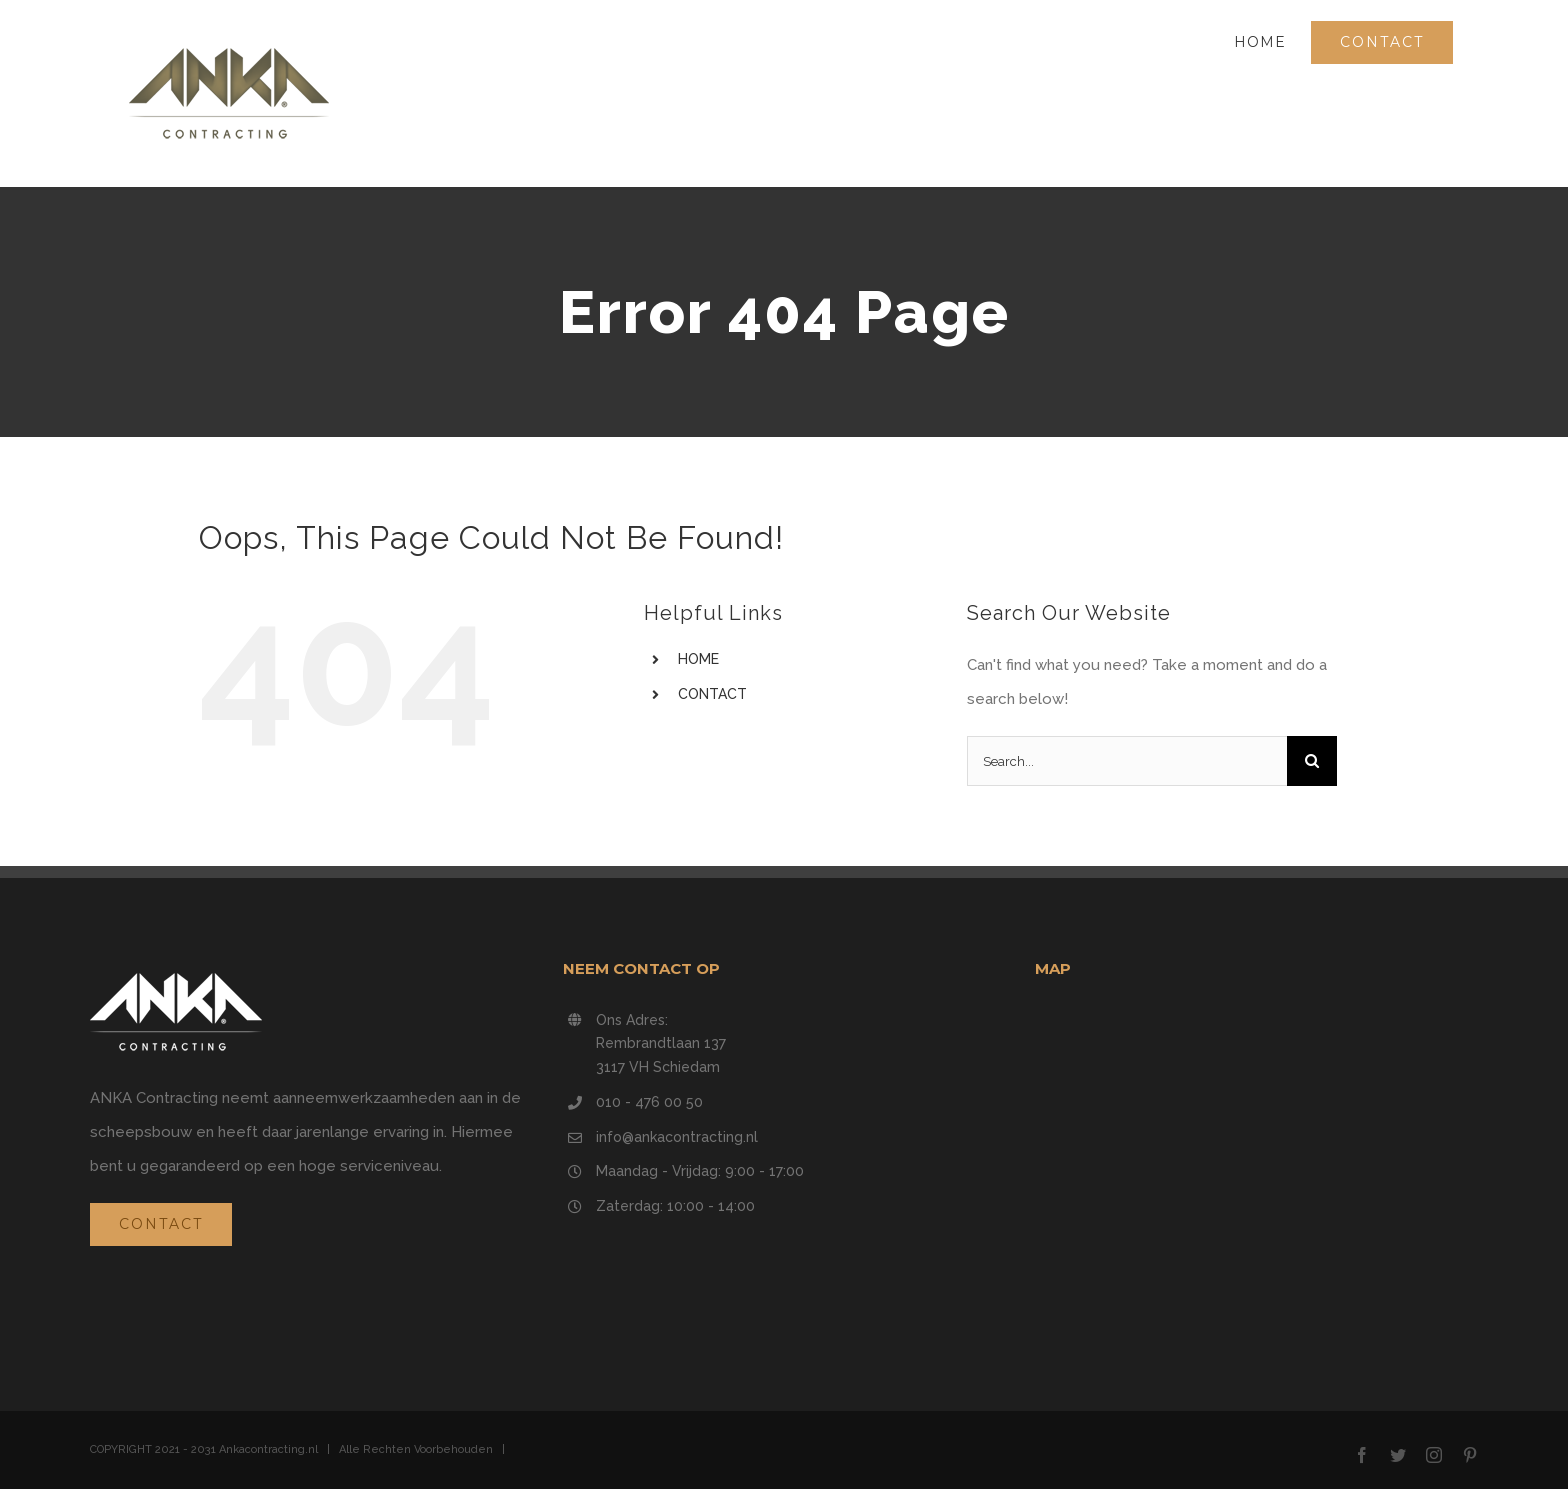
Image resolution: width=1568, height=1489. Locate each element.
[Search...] (1127, 761)
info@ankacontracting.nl (677, 1137)
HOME (698, 659)
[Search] (1312, 761)
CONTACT (712, 694)
